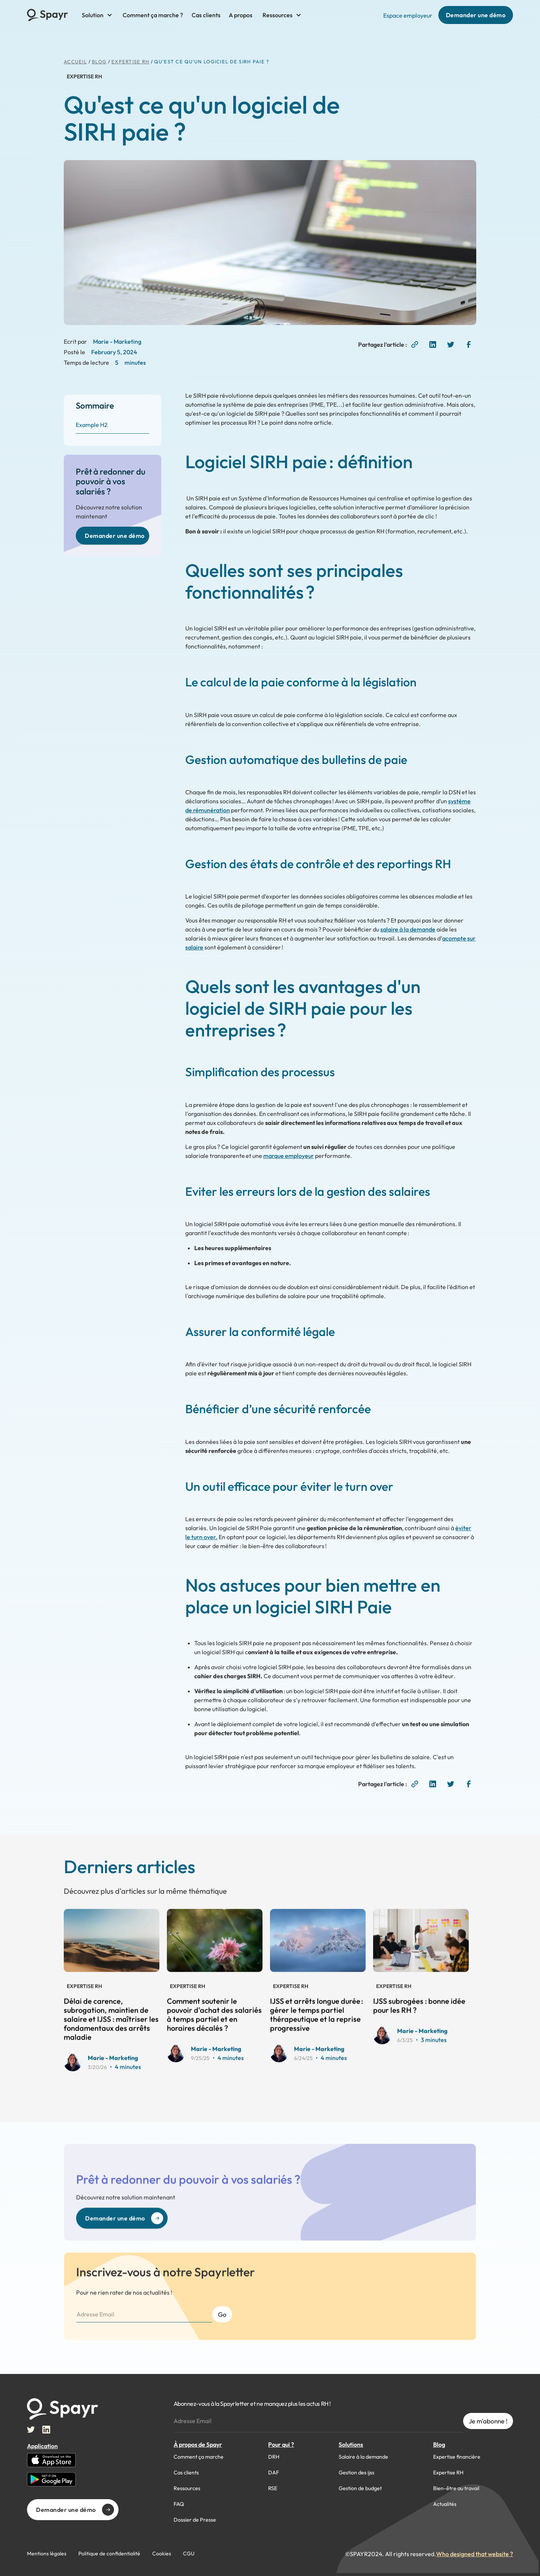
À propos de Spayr (198, 2444)
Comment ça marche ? (153, 15)
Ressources (187, 2488)
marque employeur (288, 1155)
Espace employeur (407, 15)
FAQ (179, 2504)
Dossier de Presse (195, 2519)
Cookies (161, 2553)
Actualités (444, 2504)
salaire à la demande (407, 929)
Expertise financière (456, 2456)
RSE (272, 2488)
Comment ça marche (199, 2456)
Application (42, 2446)
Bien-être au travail (456, 2488)
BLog (99, 61)
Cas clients (206, 15)
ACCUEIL (75, 61)
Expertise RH (130, 61)
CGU (189, 2553)
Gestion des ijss (356, 2472)
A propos (240, 15)
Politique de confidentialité (109, 2553)
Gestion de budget (360, 2488)
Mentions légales (46, 2553)
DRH (273, 2456)
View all (276, 1887)
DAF (273, 2472)
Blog (439, 2444)
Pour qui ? (281, 2444)
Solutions (351, 2444)
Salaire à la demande (363, 2456)
